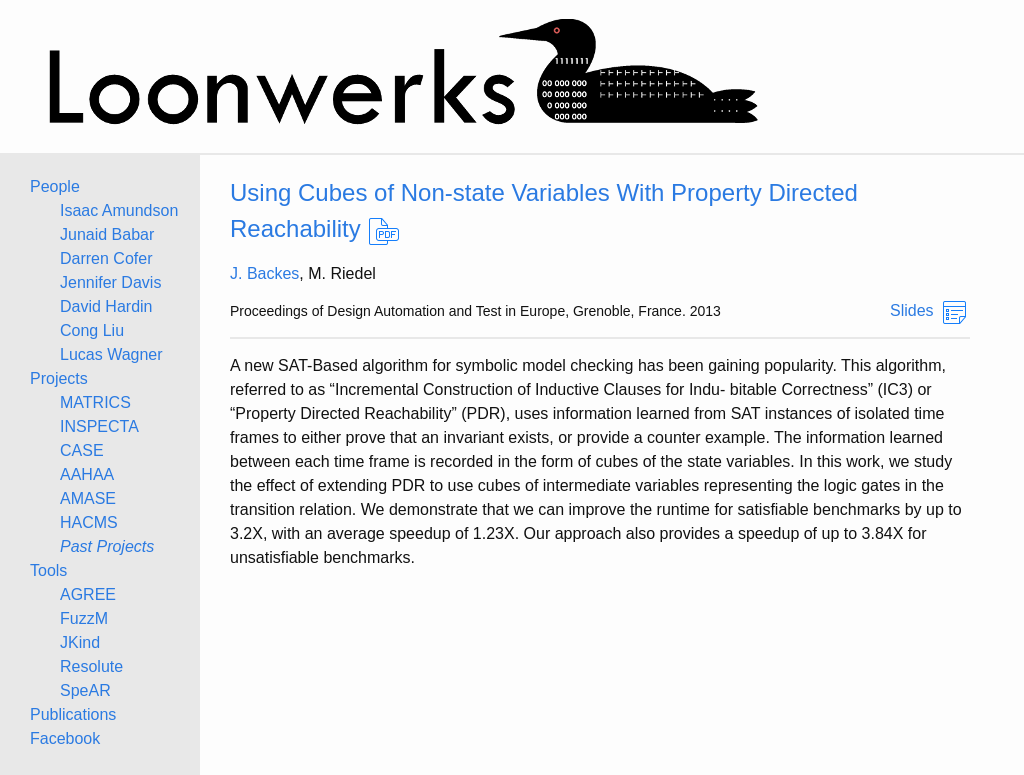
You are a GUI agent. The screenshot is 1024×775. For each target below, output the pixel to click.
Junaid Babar (107, 234)
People (55, 186)
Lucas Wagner (111, 354)
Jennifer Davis (110, 282)
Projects (59, 378)
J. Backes (264, 273)
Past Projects (107, 546)
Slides (912, 310)
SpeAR (85, 690)
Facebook (65, 738)
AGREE (88, 594)
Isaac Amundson (119, 210)
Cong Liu (92, 330)
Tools (48, 570)
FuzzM (84, 618)
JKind (80, 642)
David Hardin (106, 306)
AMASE (88, 498)
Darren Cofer (106, 258)
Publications (73, 714)
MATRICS (95, 402)
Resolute (91, 666)
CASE (82, 450)
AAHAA (87, 474)
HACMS (89, 522)
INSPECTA (99, 426)
